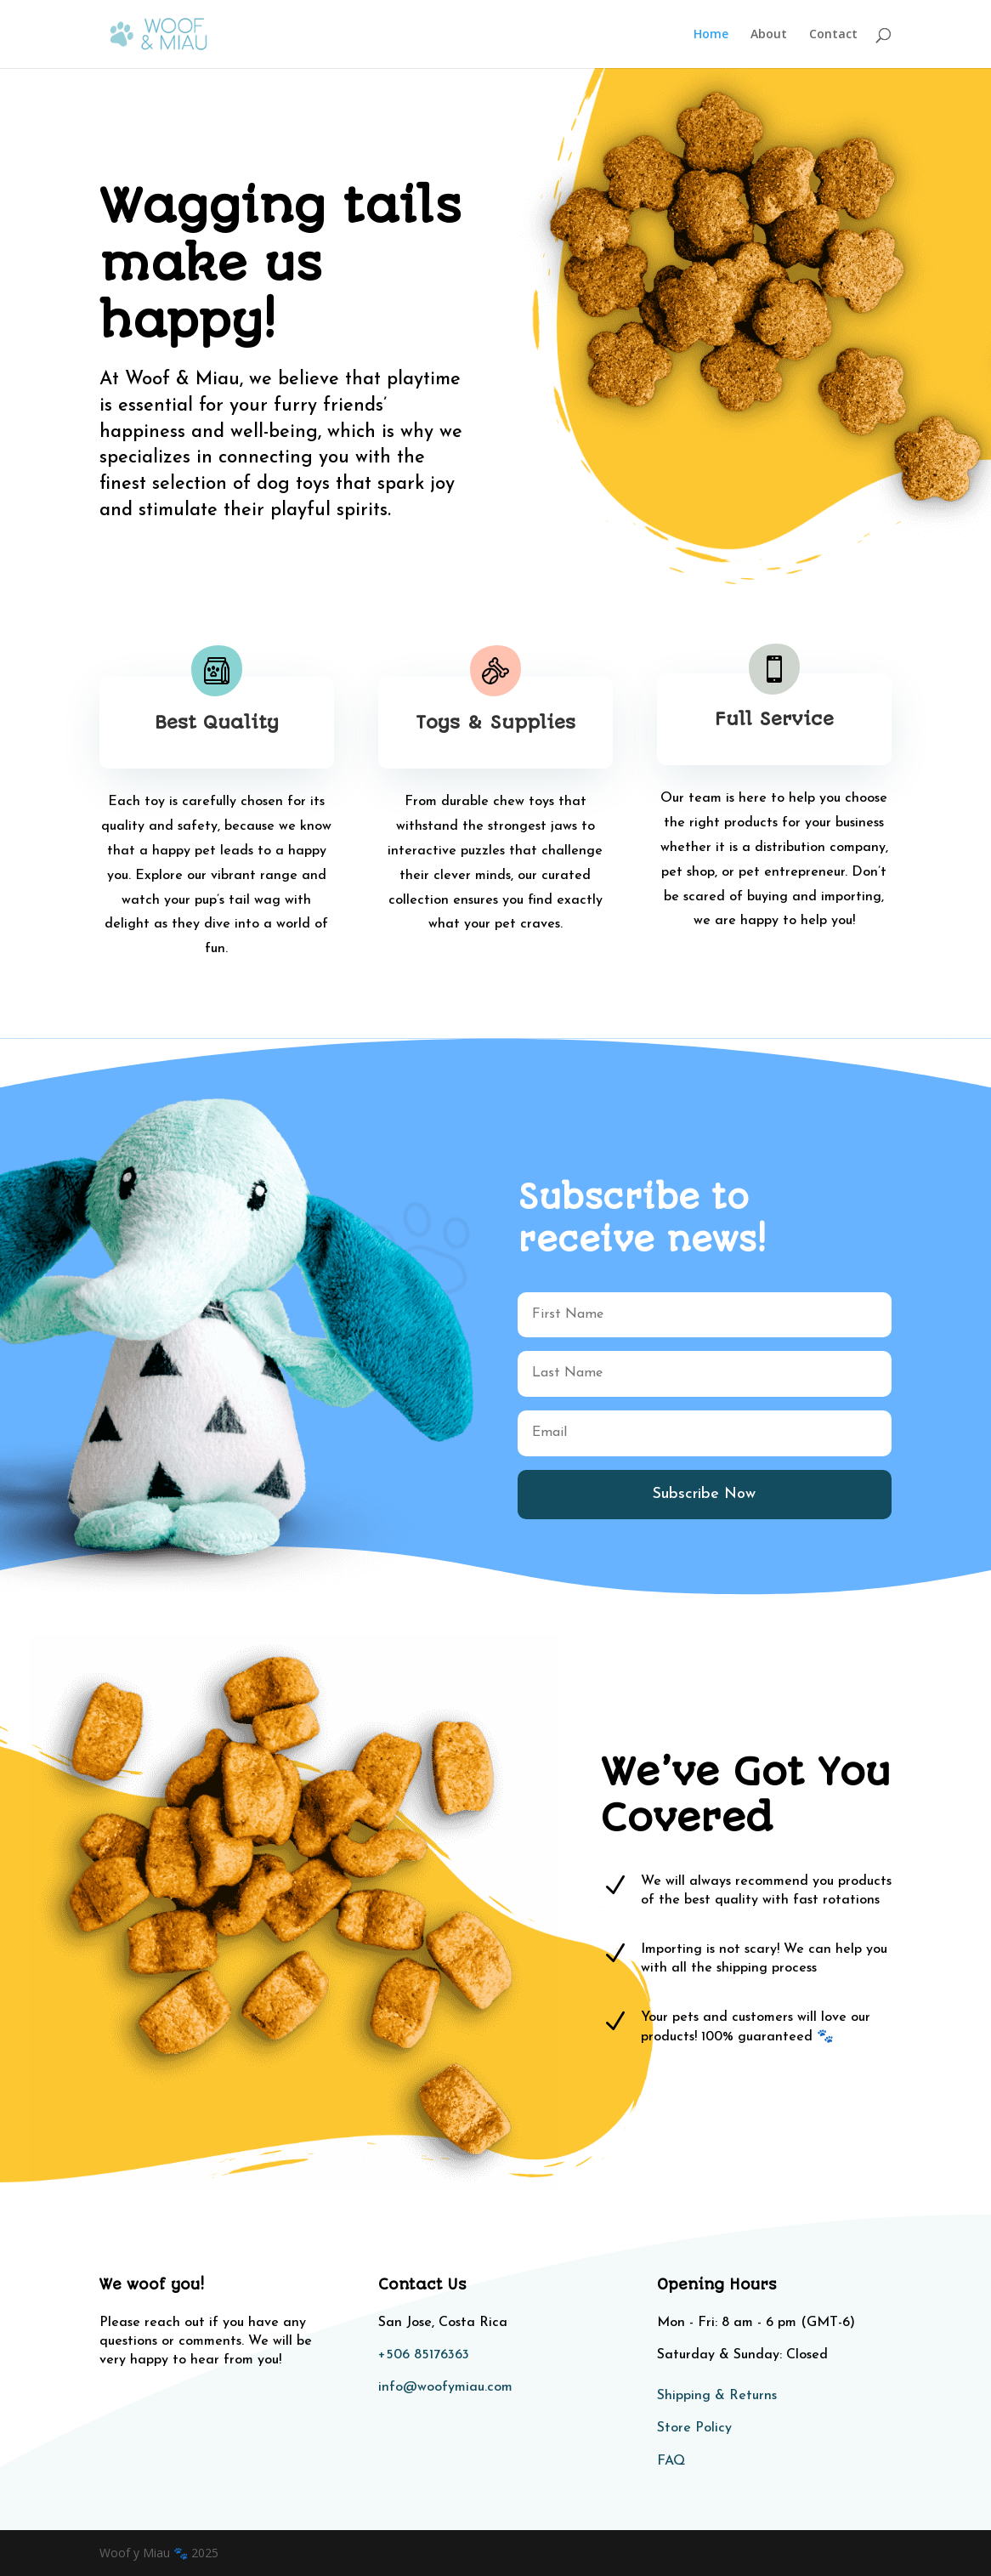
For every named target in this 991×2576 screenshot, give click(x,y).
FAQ (671, 2461)
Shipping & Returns (717, 2396)
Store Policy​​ (694, 2428)
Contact (833, 35)
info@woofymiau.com (445, 2387)
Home (711, 35)
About (768, 35)
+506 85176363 (423, 2355)
